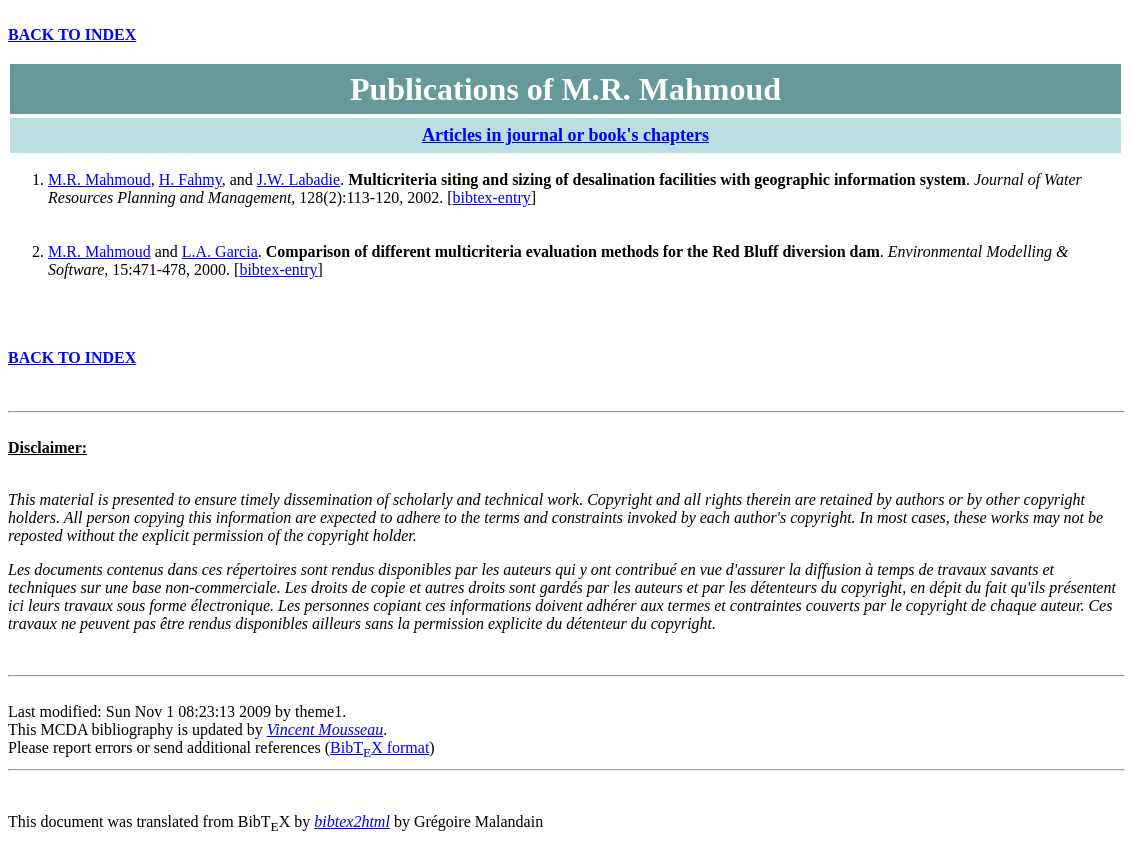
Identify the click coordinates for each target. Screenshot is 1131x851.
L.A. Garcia (220, 251)
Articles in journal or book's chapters (565, 135)
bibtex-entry (492, 197)
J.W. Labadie (298, 179)
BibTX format (379, 747)
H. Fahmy (190, 179)
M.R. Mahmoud (99, 179)
